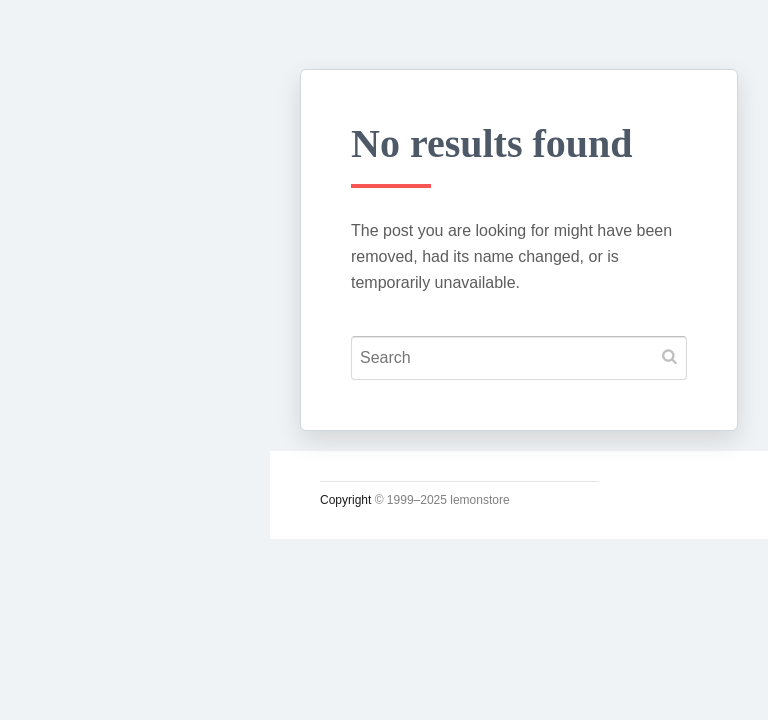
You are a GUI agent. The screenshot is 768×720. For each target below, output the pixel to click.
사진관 (67, 544)
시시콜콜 (76, 357)
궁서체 (67, 311)
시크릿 (67, 497)
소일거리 (76, 404)
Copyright (345, 500)
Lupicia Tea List (107, 637)
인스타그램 (85, 684)
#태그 (63, 591)
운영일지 (76, 451)
